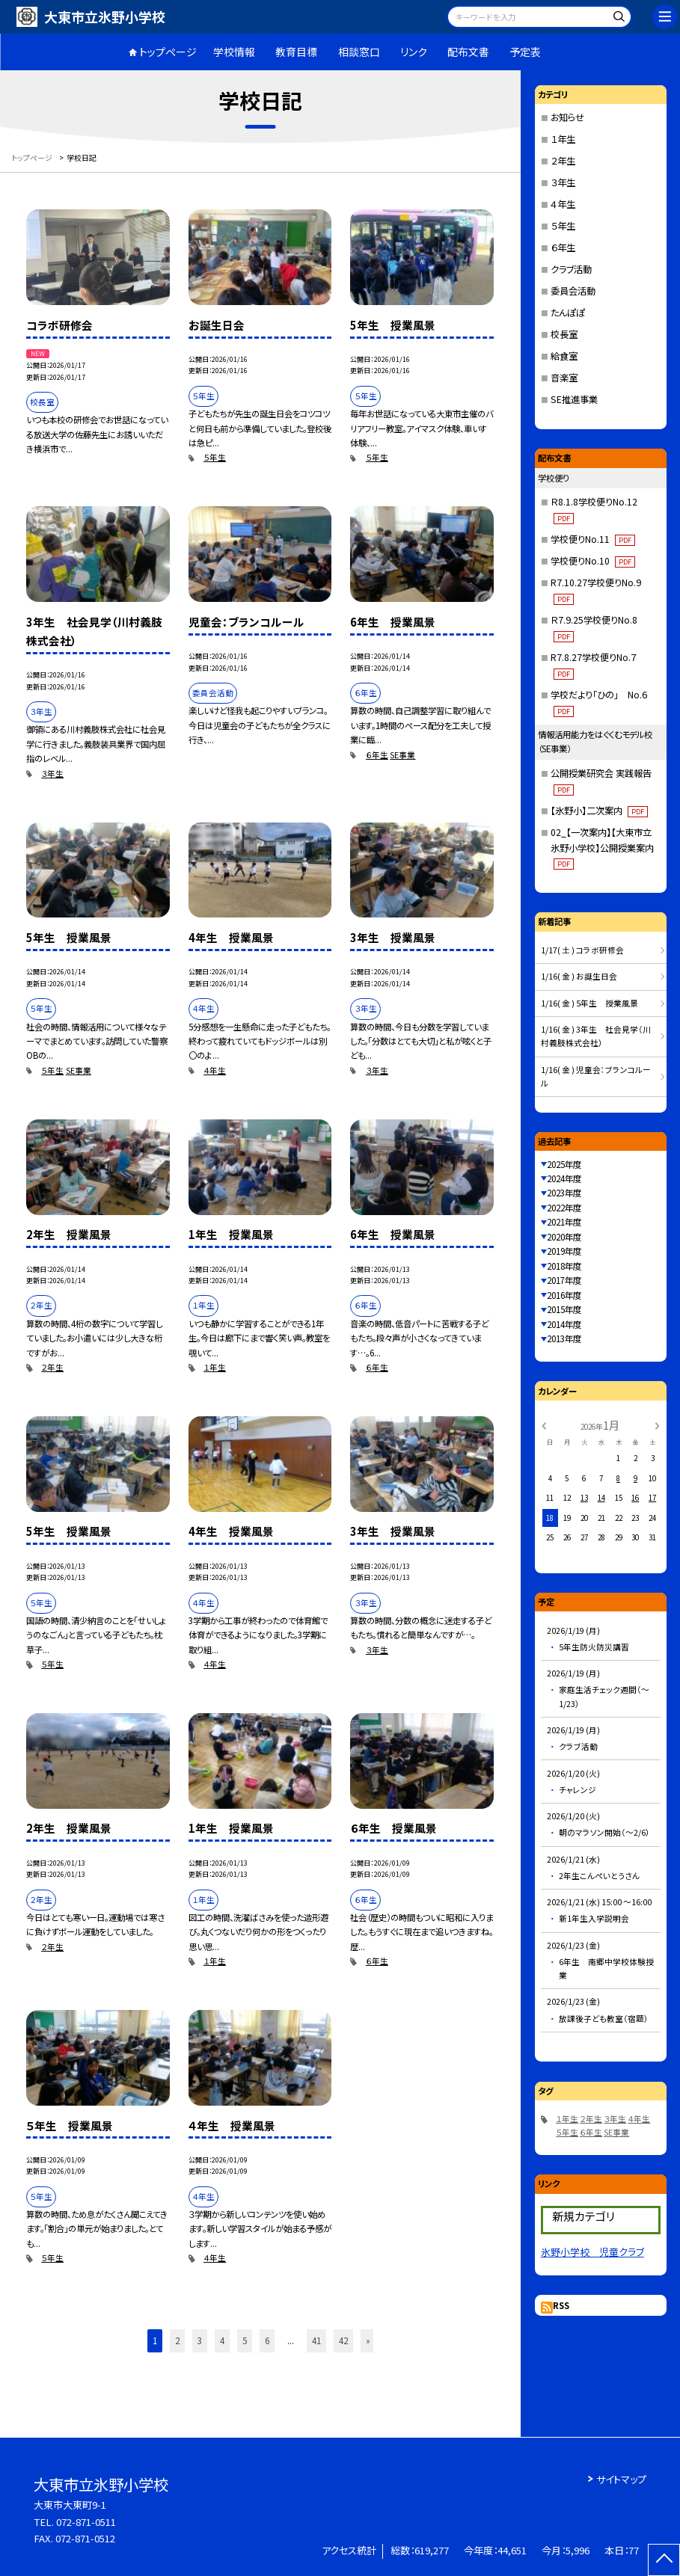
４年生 (214, 1070)
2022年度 (564, 1208)
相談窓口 (359, 51)
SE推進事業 (574, 399)
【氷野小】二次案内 (599, 810)
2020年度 (564, 1237)
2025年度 (564, 1164)
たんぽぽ (568, 312)
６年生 (377, 754)
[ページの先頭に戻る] (664, 2560)
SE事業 (402, 754)
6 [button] (267, 2340)
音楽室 (564, 377)
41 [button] (316, 2340)
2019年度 (564, 1251)
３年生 (52, 773)
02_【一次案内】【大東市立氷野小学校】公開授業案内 (602, 848)
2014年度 (564, 1324)
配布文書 (468, 51)
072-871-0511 (86, 2522)
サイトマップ (621, 2479)
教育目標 (296, 51)
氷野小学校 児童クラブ (592, 2252)
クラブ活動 (571, 269)
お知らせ (567, 117)
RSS (561, 2305)
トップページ (168, 51)
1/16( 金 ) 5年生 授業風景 (589, 1003)
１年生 (214, 1367)
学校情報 (234, 51)
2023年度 (564, 1193)
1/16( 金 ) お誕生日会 (579, 976)
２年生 (52, 1367)
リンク (413, 51)
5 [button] (244, 2340)
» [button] (368, 2340)
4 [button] (222, 2340)
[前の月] (543, 1424)
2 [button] (177, 2340)
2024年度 (564, 1178)
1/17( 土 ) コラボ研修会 (582, 950)
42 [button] (343, 2340)
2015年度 (564, 1309)
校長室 (564, 334)
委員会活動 (573, 291)
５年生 (214, 457)
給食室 (564, 356)
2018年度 (564, 1266)
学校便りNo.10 (593, 561)
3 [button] (199, 2340)
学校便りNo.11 (593, 539)
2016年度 (564, 1295)
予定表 (525, 51)
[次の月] (657, 1424)
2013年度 (564, 1338)
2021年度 (564, 1222)
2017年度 (564, 1280)
